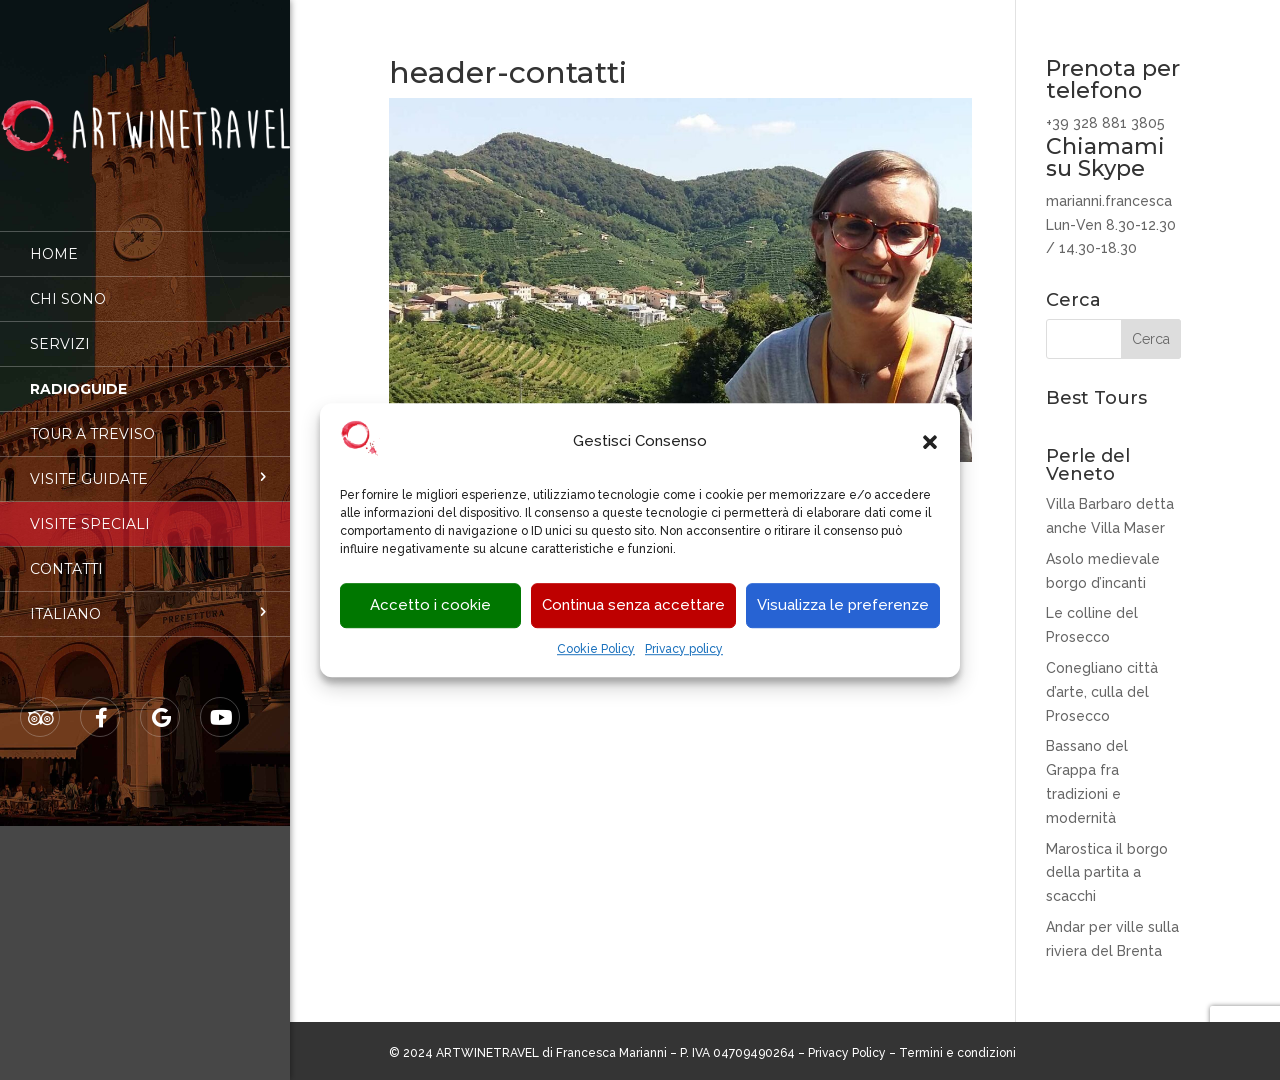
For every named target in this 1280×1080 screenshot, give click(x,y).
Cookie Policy (596, 649)
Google (161, 704)
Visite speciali (90, 510)
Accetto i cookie (430, 606)
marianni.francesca (1109, 201)
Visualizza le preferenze (843, 606)
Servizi (60, 330)
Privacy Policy (847, 1053)
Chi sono (68, 285)
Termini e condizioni (957, 1053)
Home (54, 240)
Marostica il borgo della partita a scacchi (1107, 873)
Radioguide (78, 375)
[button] (930, 442)
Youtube (221, 704)
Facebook (101, 704)
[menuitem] (145, 600)
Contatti (66, 555)
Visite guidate (89, 465)
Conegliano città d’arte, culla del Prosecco (1102, 692)
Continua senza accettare (633, 606)
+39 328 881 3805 (1105, 123)
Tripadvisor (41, 704)
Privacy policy (684, 649)
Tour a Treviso (92, 420)
